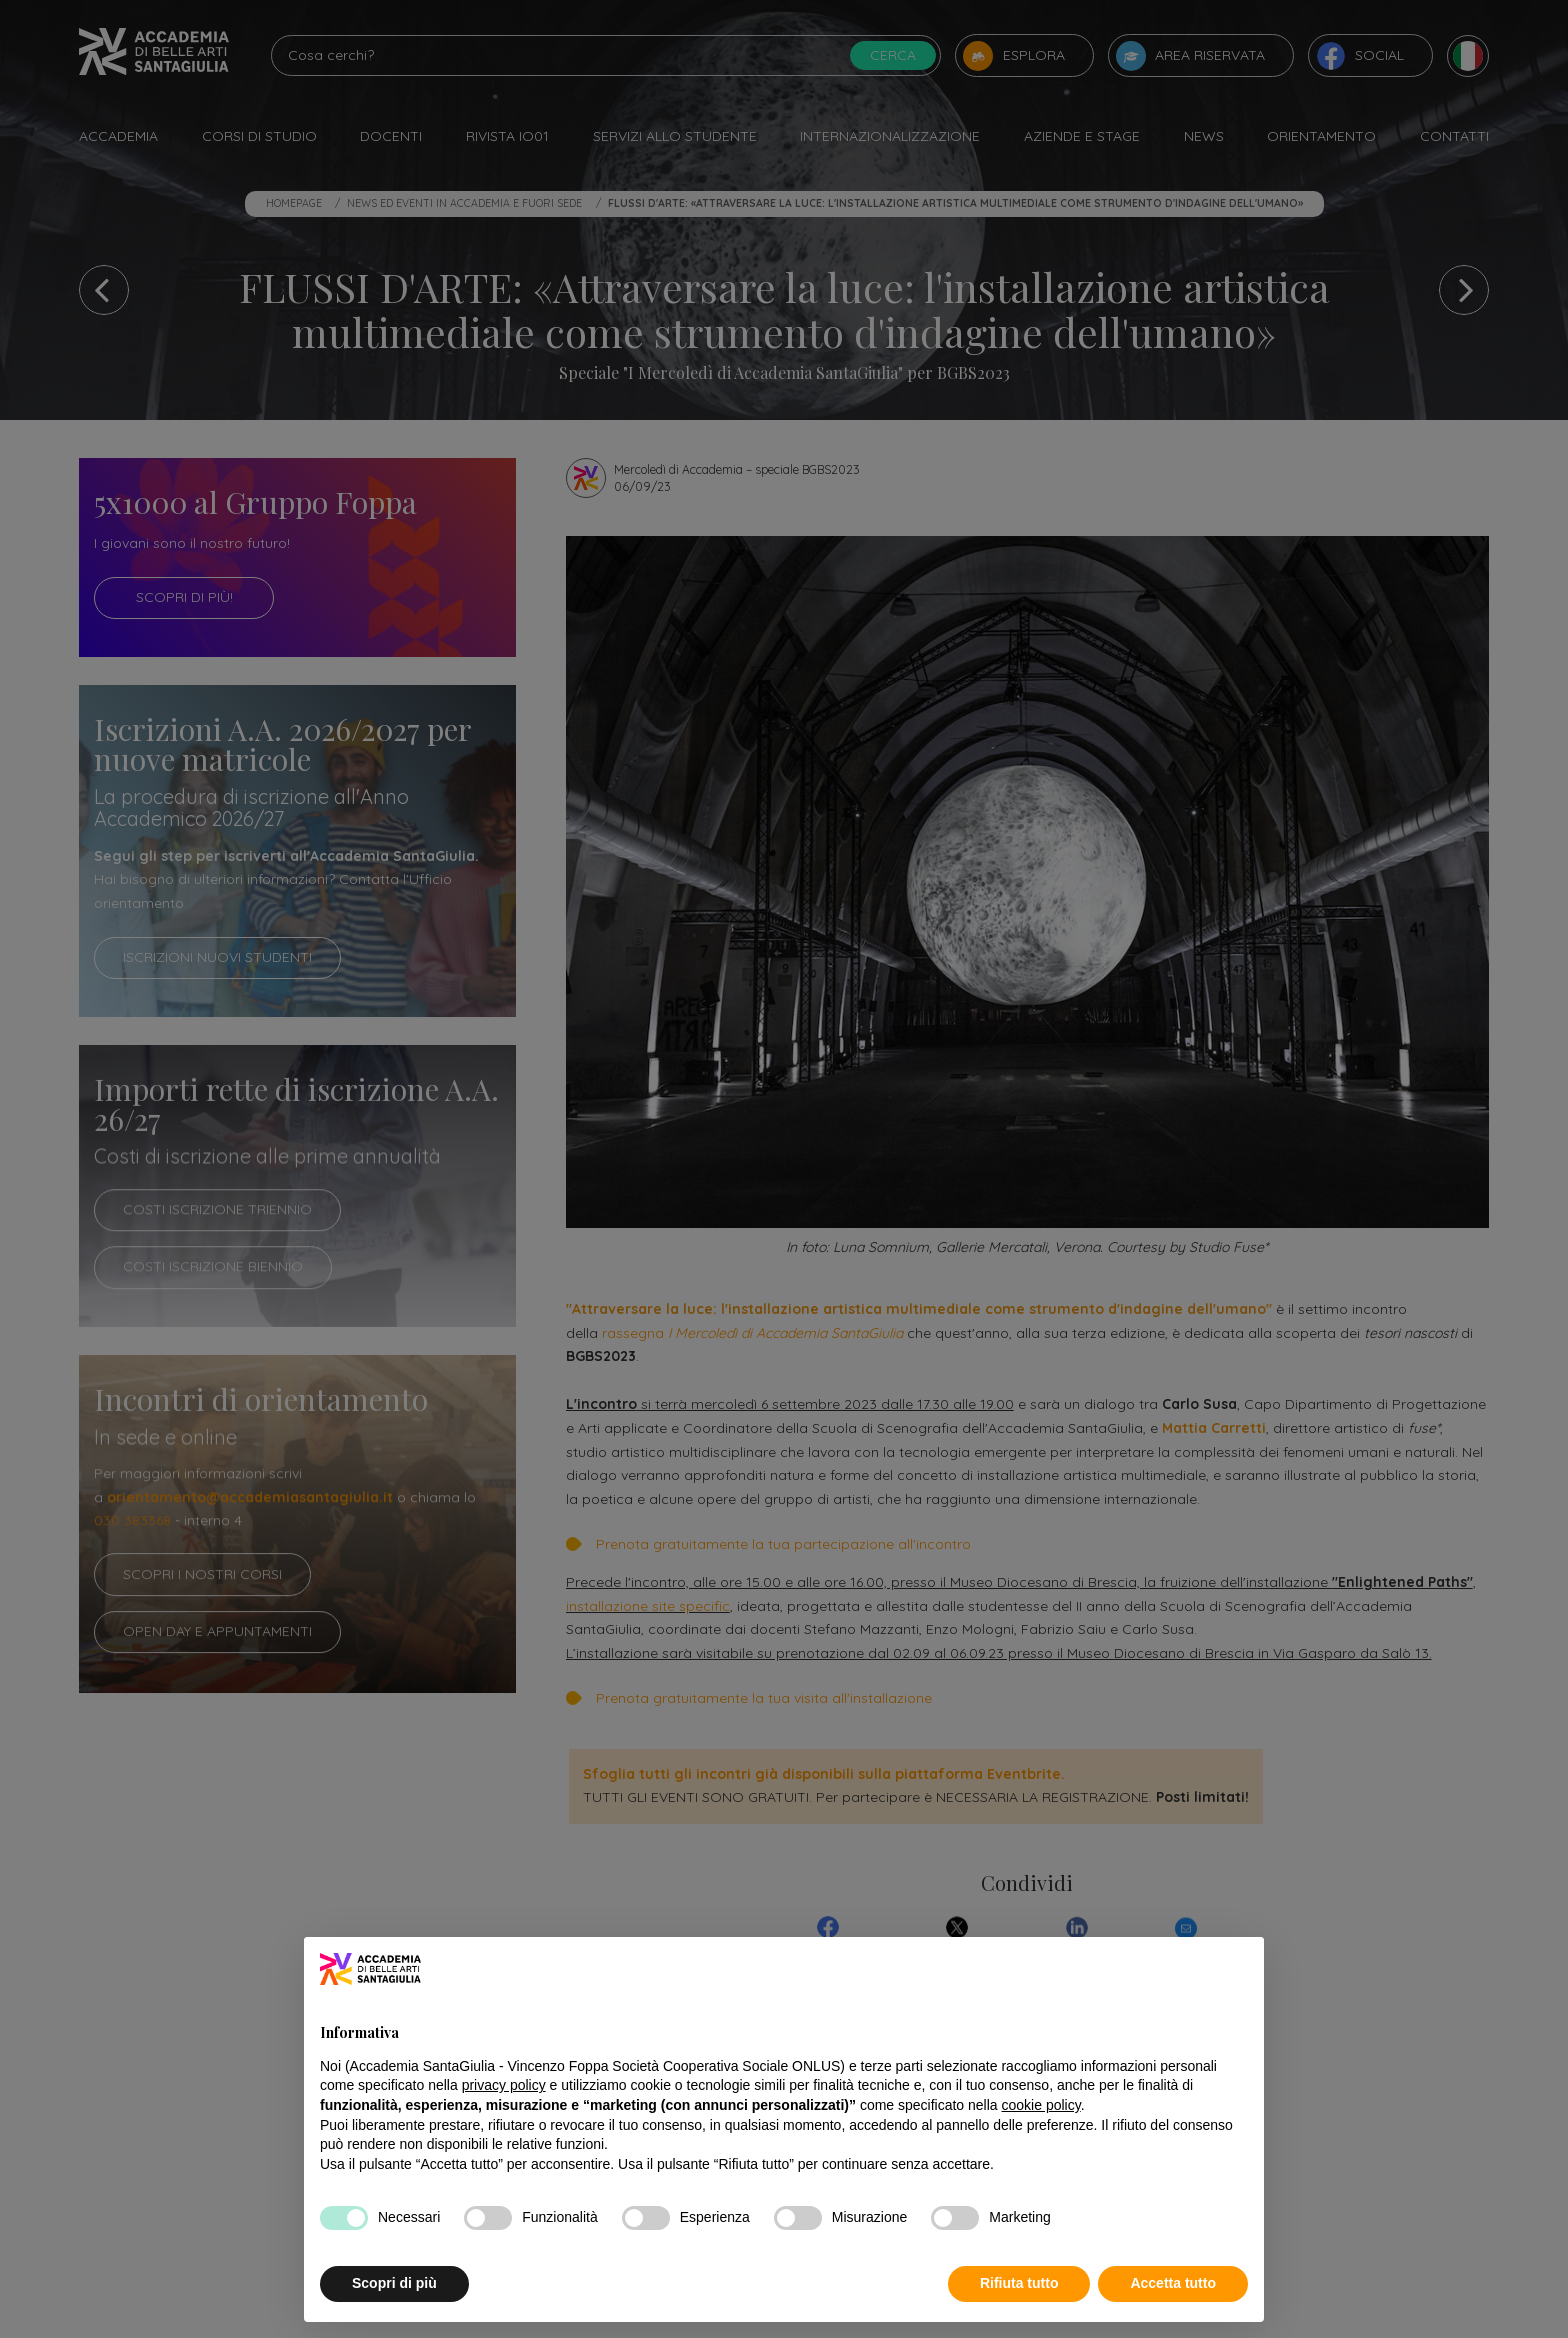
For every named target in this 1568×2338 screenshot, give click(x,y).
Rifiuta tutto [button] (1019, 2283)
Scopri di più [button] (394, 2283)
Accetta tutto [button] (1173, 2283)
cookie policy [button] (1041, 2105)
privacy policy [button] (504, 2085)
